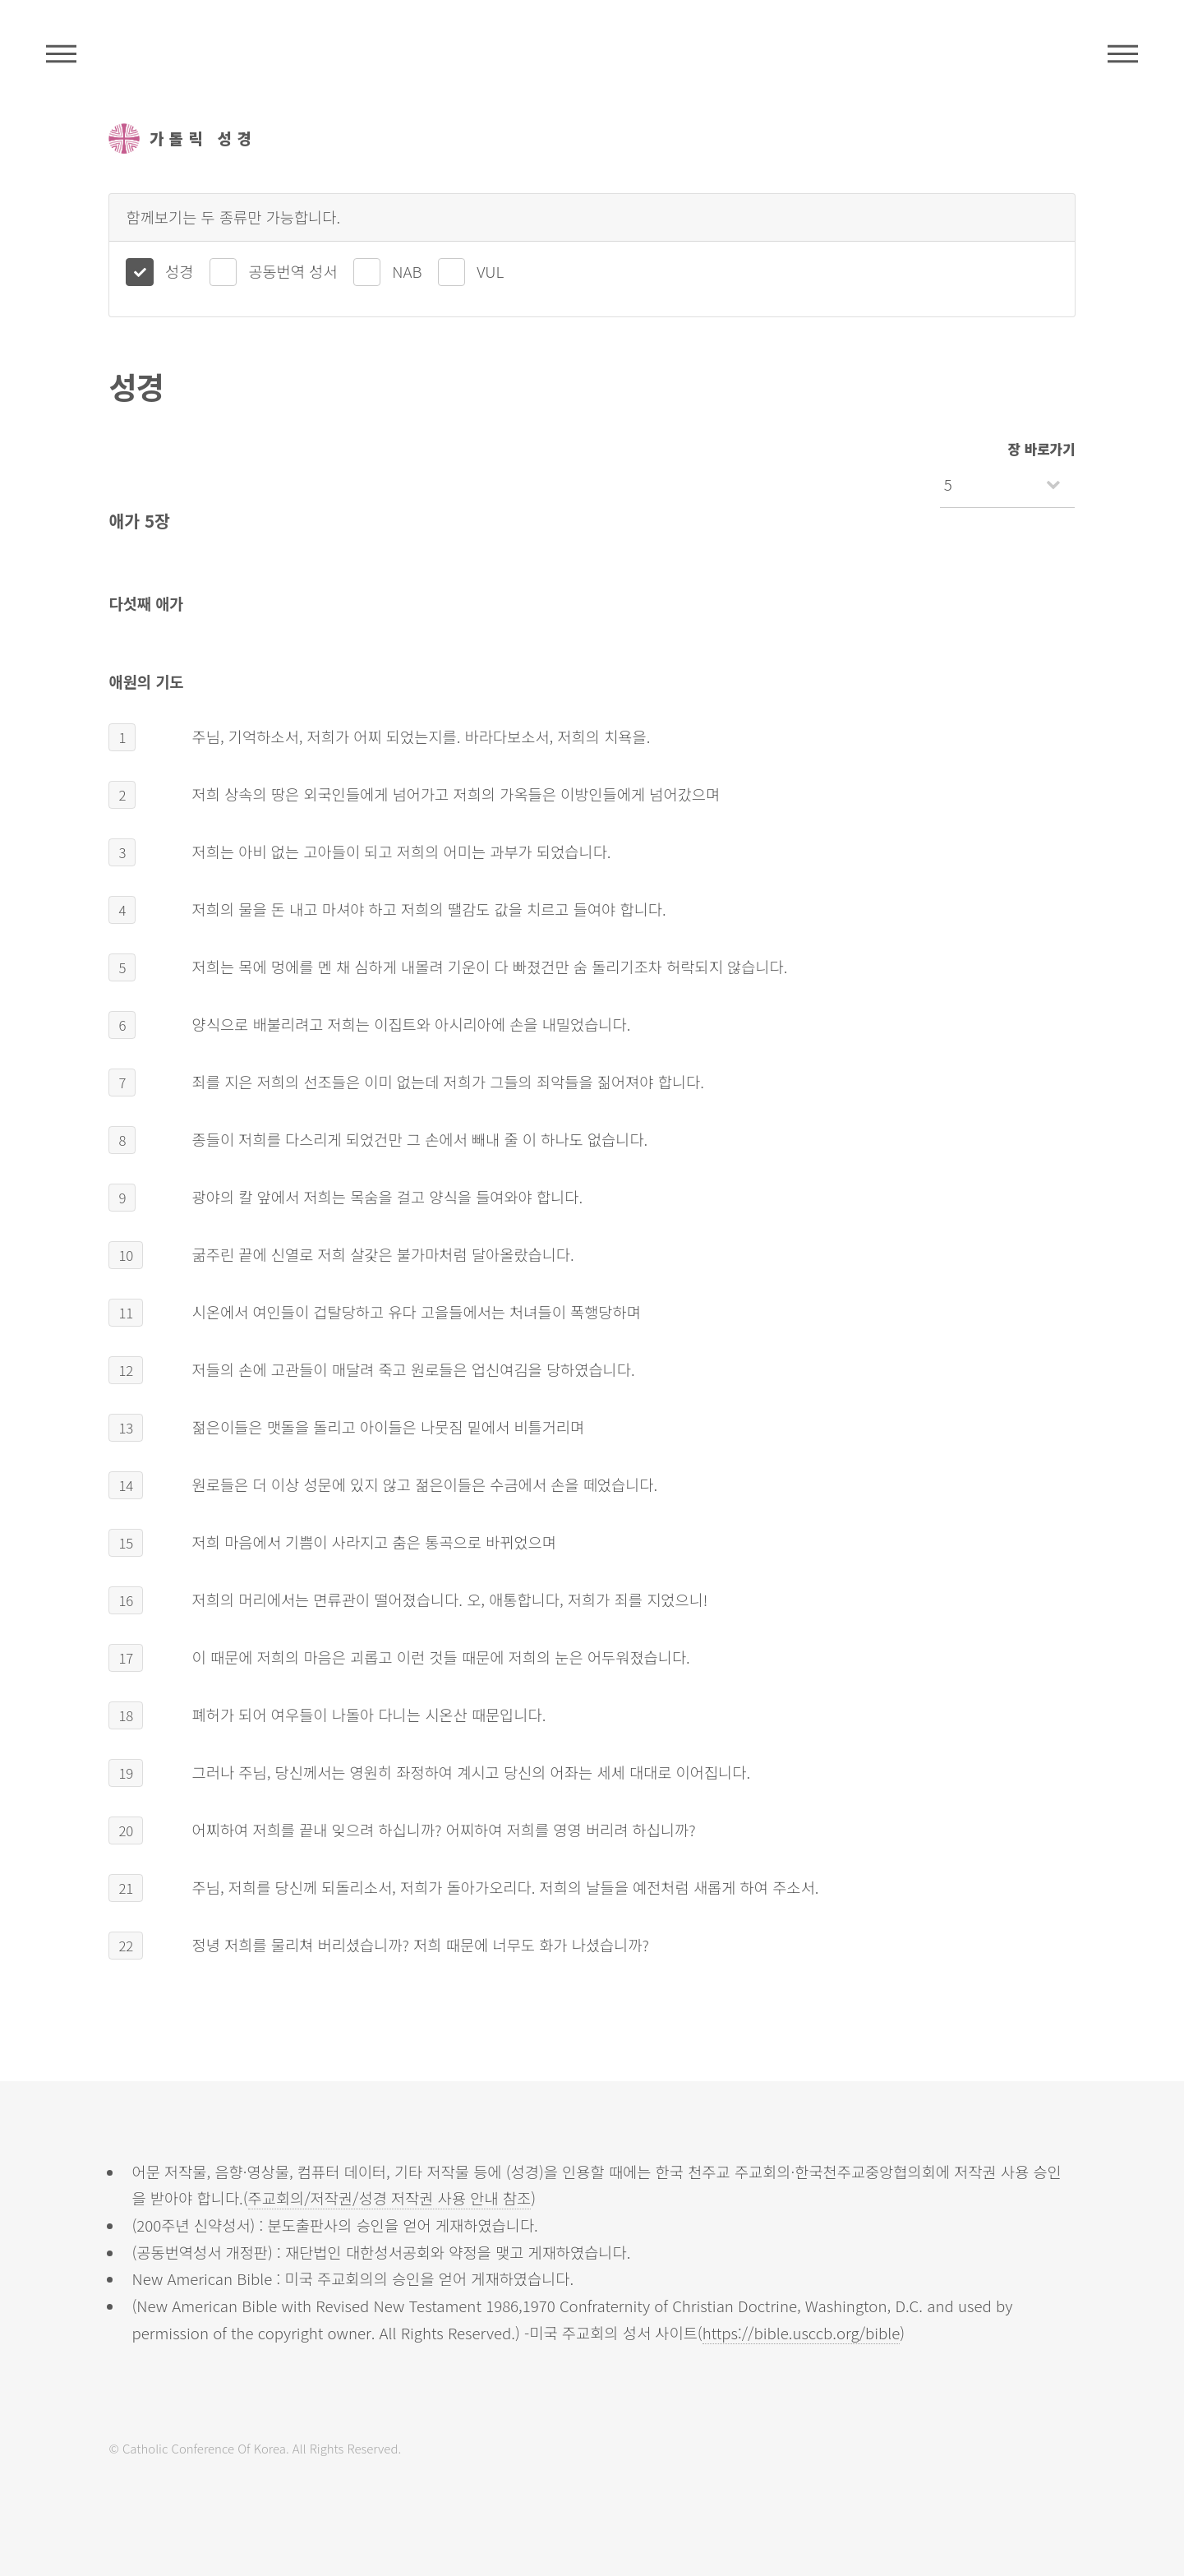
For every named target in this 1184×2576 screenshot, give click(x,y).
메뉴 (1123, 53)
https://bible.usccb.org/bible (802, 2332)
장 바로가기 (1042, 449)
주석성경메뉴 (61, 53)
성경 (179, 271)
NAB (407, 271)
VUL (490, 271)
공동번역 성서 (292, 271)
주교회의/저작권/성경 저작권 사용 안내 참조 (390, 2197)
